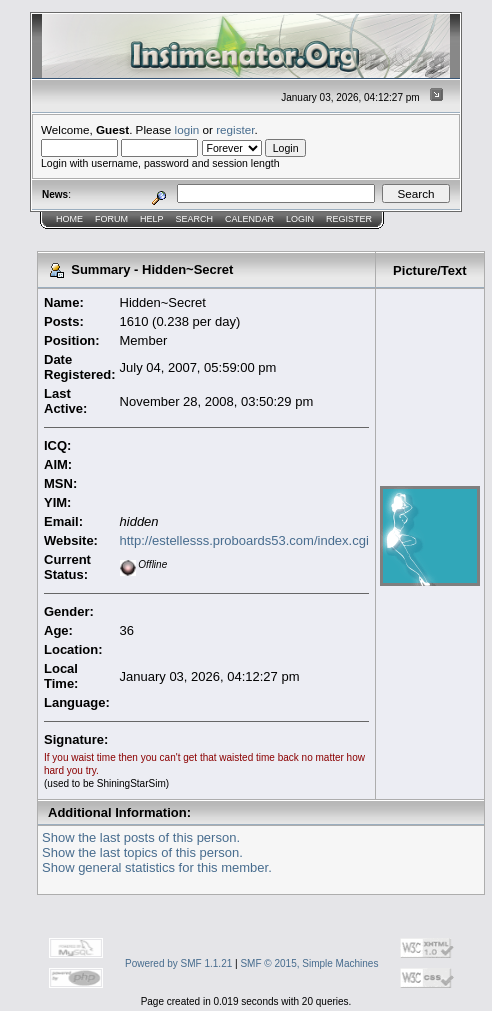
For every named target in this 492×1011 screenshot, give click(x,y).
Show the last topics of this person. (142, 852)
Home (69, 219)
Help (152, 219)
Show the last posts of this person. (141, 837)
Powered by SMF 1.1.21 (178, 963)
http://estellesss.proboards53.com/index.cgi (244, 540)
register (235, 129)
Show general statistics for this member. (157, 867)
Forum (111, 219)
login (187, 129)
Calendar (249, 219)
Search (195, 219)
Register (349, 219)
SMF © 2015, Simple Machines (309, 963)
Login (300, 219)
